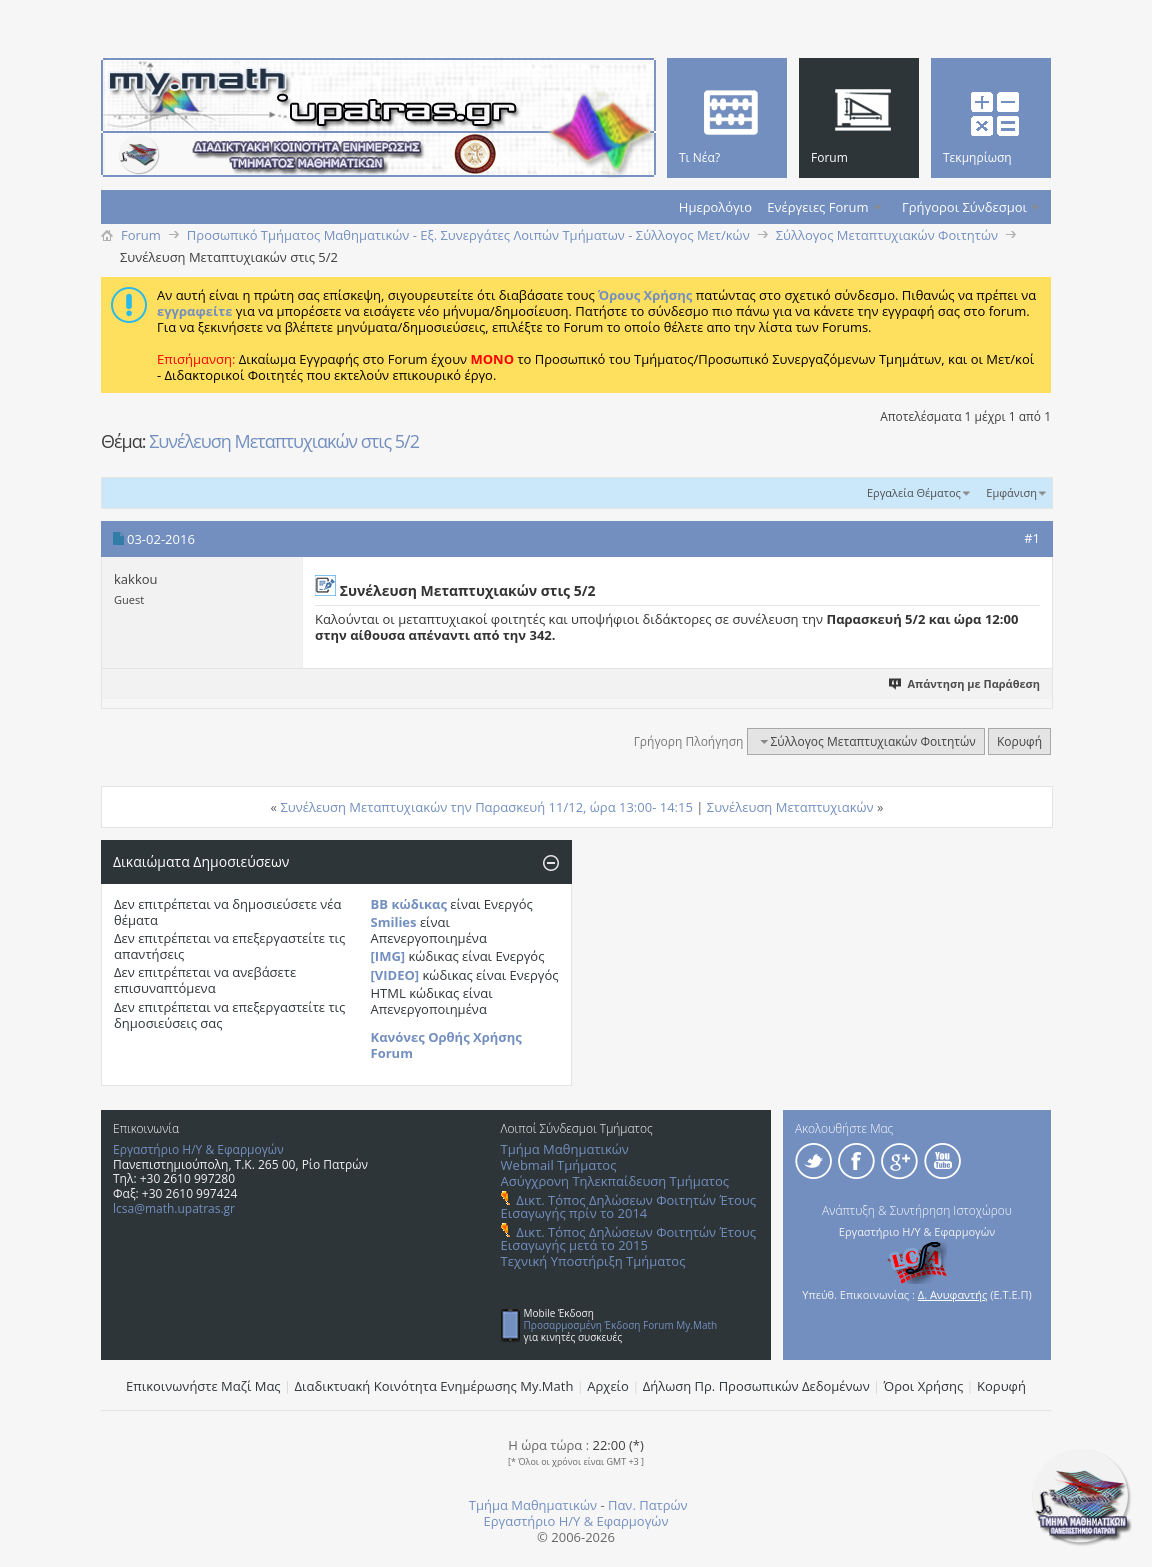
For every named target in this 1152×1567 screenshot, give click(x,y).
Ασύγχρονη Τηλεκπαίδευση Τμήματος (615, 1181)
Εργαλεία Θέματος (914, 492)
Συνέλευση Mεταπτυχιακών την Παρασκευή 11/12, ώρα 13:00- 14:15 (486, 807)
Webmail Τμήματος (559, 1165)
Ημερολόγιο (715, 207)
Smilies (394, 922)
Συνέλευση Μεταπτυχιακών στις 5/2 (284, 441)
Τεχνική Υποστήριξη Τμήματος (593, 1261)
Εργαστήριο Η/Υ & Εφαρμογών (198, 1149)
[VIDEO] (395, 975)
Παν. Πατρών (648, 1505)
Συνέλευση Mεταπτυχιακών (790, 807)
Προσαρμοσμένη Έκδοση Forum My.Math (621, 1325)
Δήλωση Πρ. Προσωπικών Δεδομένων (756, 1386)
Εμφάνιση (1011, 492)
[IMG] (388, 956)
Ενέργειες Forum (817, 207)
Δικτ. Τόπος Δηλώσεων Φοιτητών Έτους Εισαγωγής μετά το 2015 (628, 1238)
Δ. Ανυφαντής (953, 1294)
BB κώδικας (409, 904)
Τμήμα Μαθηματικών (565, 1149)
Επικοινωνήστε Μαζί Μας (203, 1386)
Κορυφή (1019, 741)
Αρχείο (608, 1386)
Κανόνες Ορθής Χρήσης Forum (446, 1045)
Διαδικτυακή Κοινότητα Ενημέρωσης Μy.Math (434, 1386)
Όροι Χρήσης (924, 1386)
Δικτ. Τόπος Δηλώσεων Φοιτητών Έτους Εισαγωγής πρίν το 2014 (628, 1206)
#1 (1032, 538)
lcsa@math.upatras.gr (174, 1208)
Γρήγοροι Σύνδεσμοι (964, 207)
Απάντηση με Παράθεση (973, 683)
